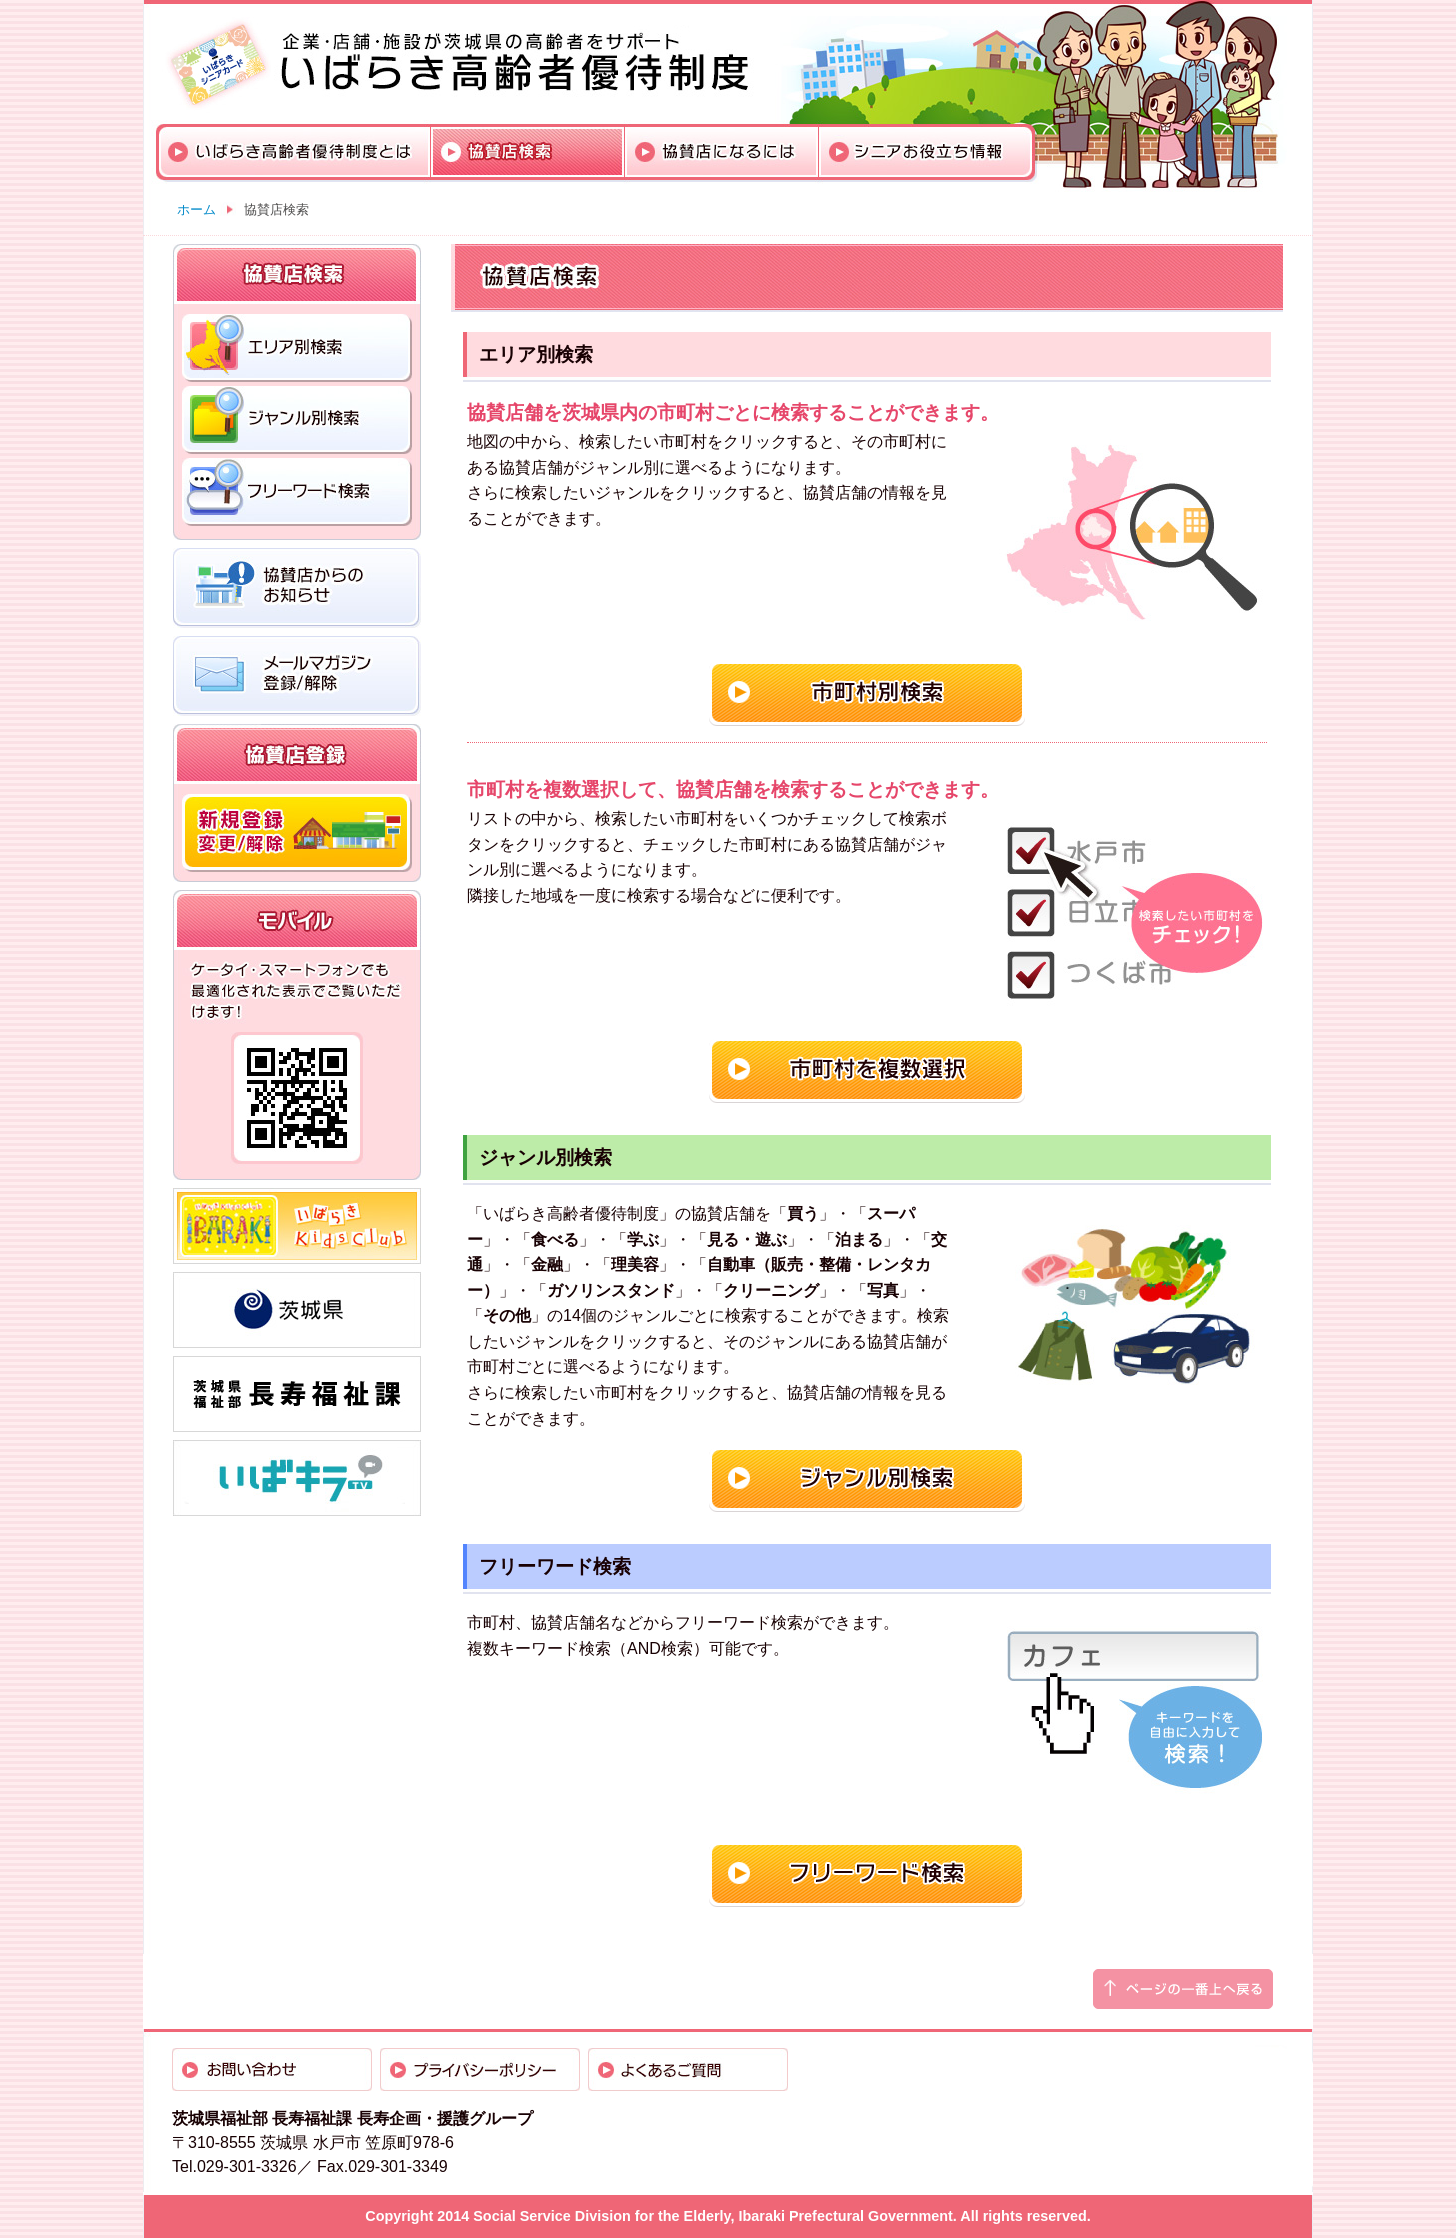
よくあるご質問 (688, 2069)
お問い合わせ (272, 2069)
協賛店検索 (528, 152)
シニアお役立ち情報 (925, 152)
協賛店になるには (722, 152)
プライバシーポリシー (480, 2069)
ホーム (196, 209)
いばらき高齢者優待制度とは (295, 152)
